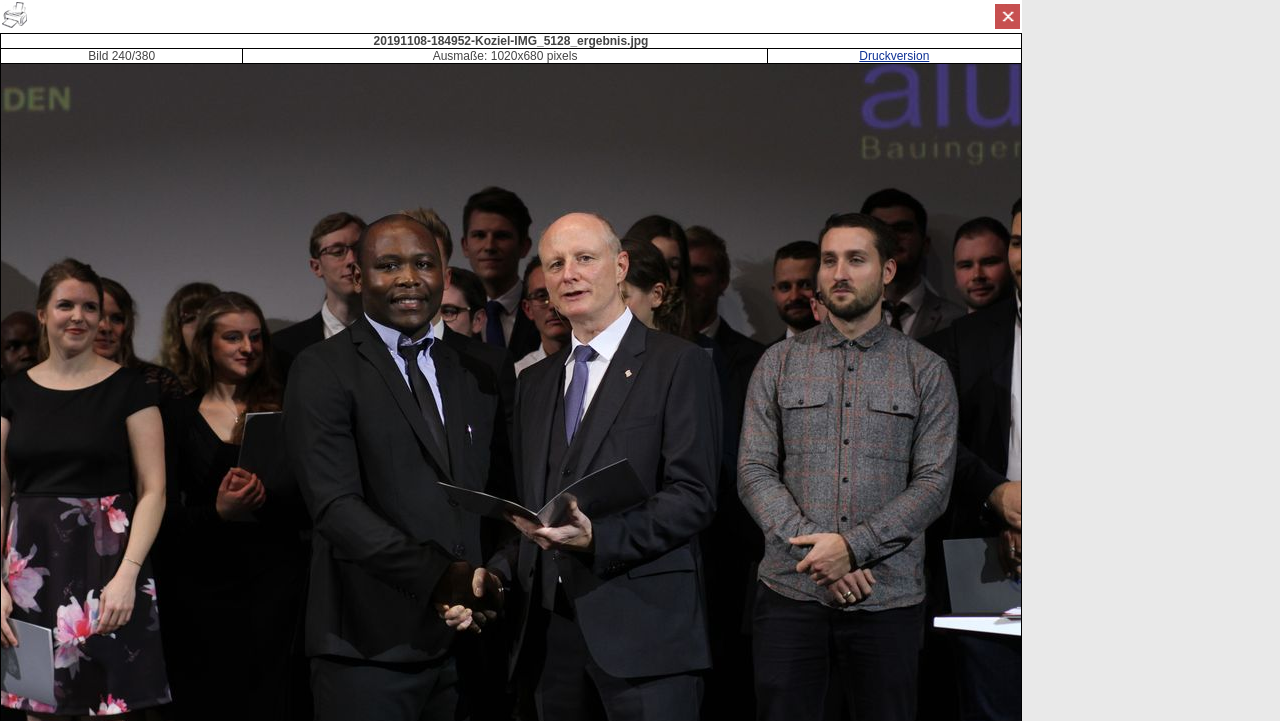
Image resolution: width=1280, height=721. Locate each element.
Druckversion (894, 56)
